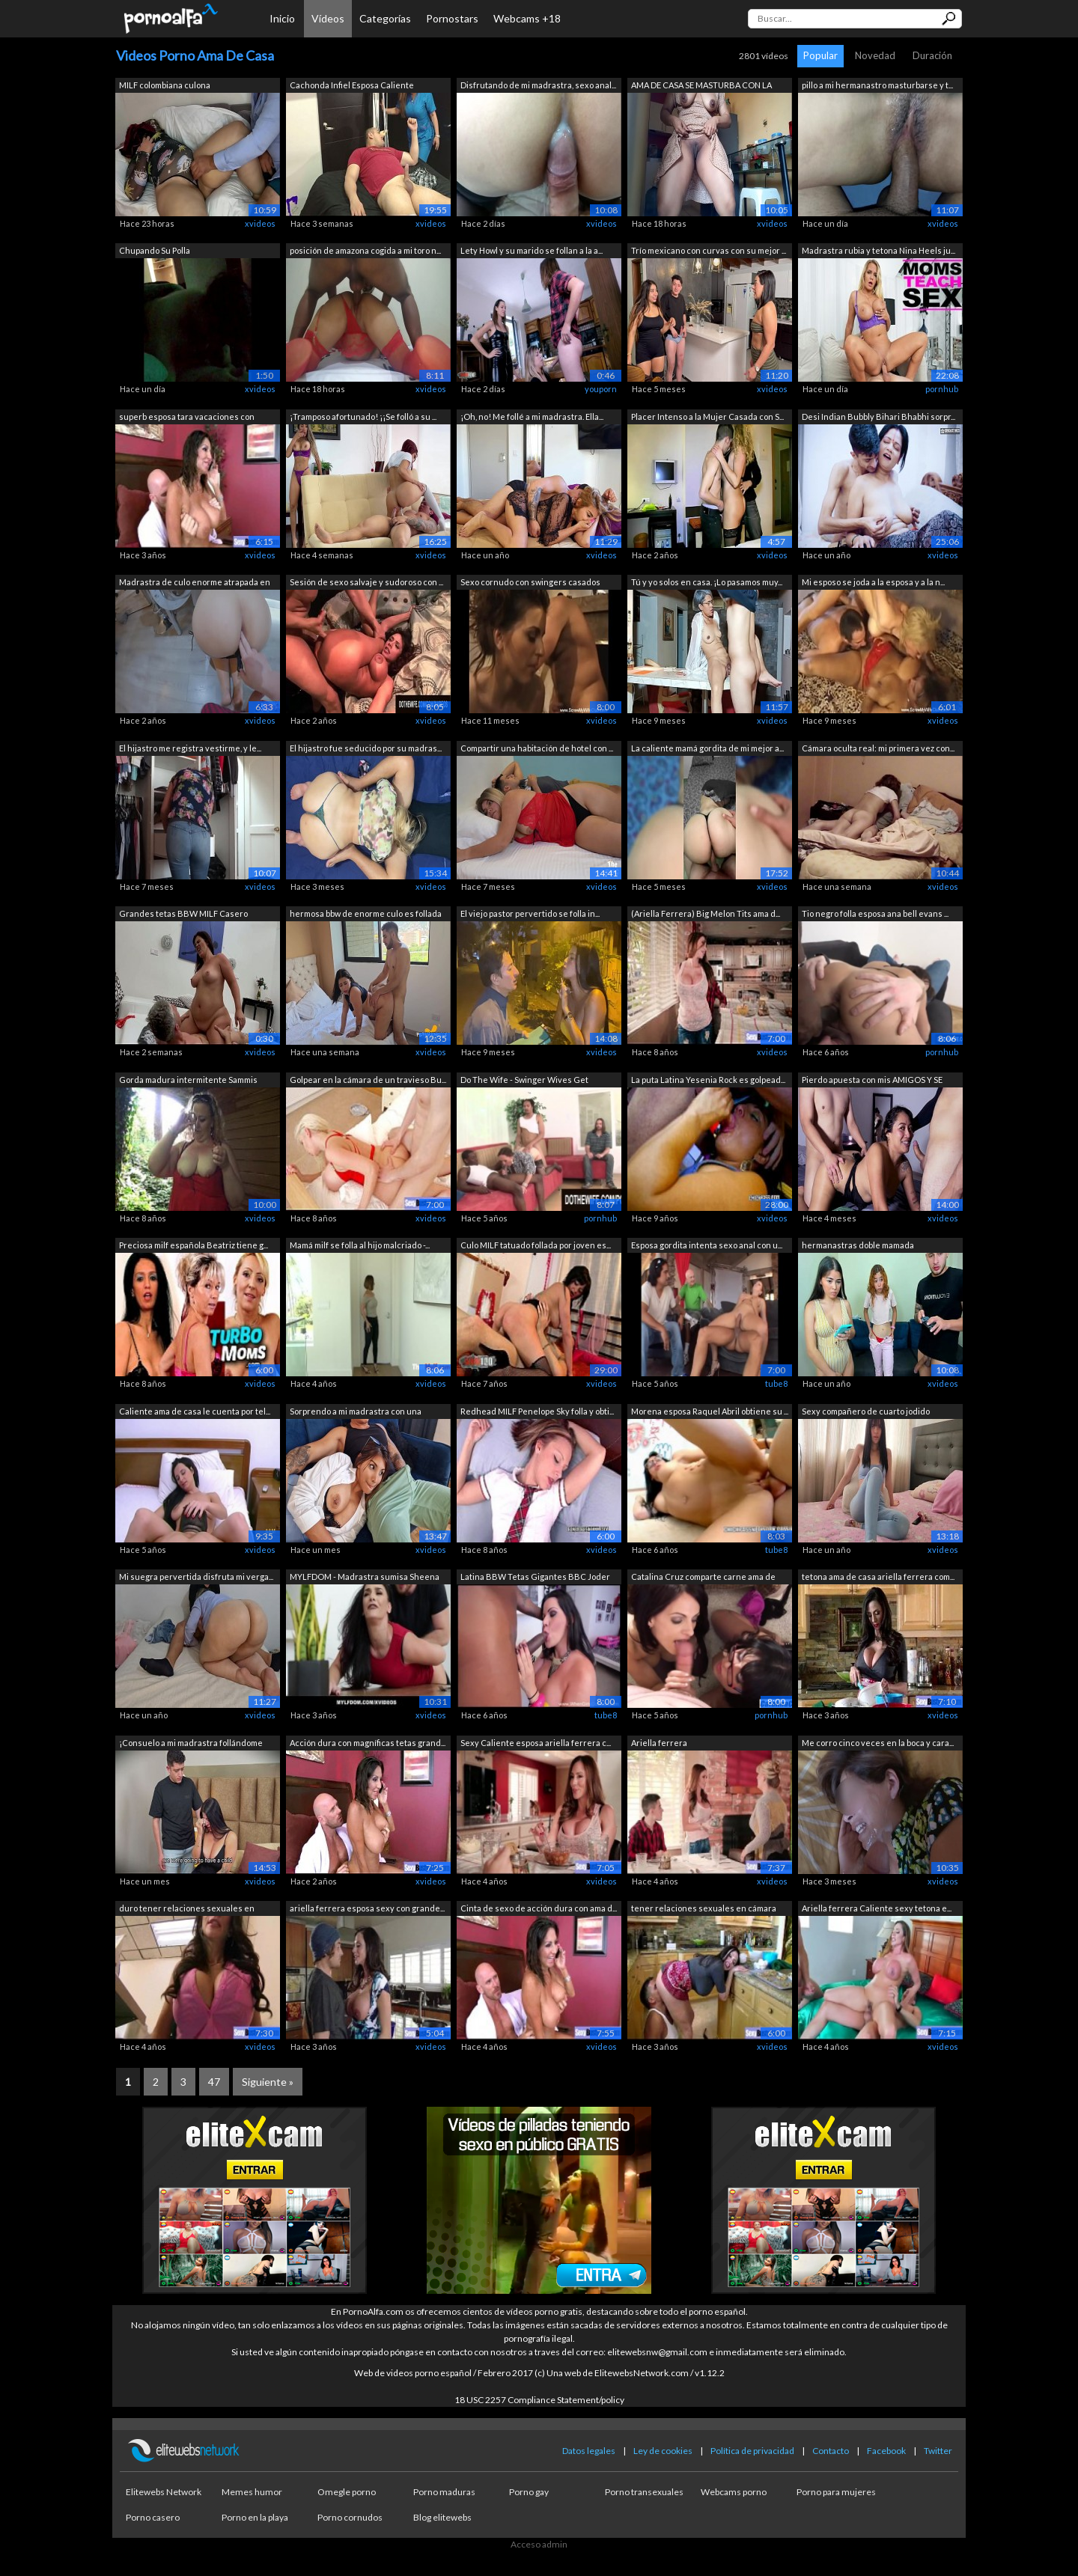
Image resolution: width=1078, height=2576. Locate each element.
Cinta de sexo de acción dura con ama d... (538, 1908)
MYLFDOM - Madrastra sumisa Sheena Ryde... (364, 1578)
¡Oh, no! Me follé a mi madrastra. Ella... (531, 416)
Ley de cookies (662, 2450)
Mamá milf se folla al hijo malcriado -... (360, 1245)
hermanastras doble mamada (858, 1245)
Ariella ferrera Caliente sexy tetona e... (876, 1908)
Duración (932, 55)
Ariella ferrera (659, 1743)
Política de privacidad (752, 2450)
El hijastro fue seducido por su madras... (366, 748)
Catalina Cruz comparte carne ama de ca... (703, 1578)
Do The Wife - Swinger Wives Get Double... (524, 1081)
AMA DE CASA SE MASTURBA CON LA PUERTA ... (701, 86)
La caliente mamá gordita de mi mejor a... (707, 748)
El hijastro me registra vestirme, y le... (190, 748)
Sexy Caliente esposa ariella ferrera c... (535, 1743)
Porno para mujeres (836, 2491)
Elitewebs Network (163, 2491)
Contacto (830, 2450)
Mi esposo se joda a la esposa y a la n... (873, 582)
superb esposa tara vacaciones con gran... (187, 418)
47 (214, 2081)
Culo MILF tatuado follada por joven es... (535, 1245)
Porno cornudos (350, 2517)
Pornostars (452, 18)
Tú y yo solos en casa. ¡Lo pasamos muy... (706, 582)
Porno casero (153, 2517)
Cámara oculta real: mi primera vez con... (878, 748)
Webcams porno (734, 2491)
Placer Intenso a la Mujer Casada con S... (707, 416)
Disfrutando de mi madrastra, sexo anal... (538, 85)
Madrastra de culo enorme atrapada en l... (194, 583)
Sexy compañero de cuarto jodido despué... (866, 1412)
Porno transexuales (644, 2491)
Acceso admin (539, 2544)
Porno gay (529, 2491)
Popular (820, 55)
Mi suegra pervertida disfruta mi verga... (196, 1576)
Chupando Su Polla (154, 250)
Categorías (385, 18)
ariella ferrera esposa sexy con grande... (367, 1908)
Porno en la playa (255, 2517)
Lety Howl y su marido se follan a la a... (531, 250)
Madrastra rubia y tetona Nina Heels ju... (878, 250)
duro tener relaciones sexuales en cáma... (187, 1909)
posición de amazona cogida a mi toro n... (365, 250)
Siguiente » (267, 2081)
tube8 (776, 1383)
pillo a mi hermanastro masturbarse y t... (877, 85)
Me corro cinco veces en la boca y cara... (878, 1743)
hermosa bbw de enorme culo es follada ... (366, 915)
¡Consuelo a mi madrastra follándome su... (191, 1744)
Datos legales (588, 2450)
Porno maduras (444, 2491)
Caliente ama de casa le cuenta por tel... (194, 1411)
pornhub (941, 389)
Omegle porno (346, 2491)
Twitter (938, 2450)
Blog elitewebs (442, 2517)
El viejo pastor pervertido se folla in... (530, 913)
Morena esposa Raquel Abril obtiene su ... (709, 1411)
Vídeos (327, 18)
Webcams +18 (527, 18)
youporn (601, 389)
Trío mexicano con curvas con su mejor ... (708, 250)
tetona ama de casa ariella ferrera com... (878, 1576)
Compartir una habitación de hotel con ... (536, 748)
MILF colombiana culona (164, 85)
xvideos (260, 223)
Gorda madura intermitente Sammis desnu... (188, 1081)
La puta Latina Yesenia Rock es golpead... (708, 1079)
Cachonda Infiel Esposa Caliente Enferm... (352, 86)
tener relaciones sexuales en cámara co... (703, 1909)
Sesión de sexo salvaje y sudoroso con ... (366, 582)
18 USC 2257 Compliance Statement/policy (539, 2399)
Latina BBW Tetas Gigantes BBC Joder (535, 1576)
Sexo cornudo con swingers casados (530, 582)
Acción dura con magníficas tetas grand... (367, 1743)
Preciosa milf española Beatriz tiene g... (193, 1245)
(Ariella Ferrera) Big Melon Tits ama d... (705, 913)
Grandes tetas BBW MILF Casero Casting (183, 915)
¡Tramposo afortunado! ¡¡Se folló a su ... (363, 416)
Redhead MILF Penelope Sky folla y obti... (537, 1411)
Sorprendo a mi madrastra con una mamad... (355, 1412)
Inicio (282, 18)
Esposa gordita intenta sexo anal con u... (706, 1245)
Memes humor (252, 2491)
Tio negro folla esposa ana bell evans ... (875, 913)
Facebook (886, 2450)
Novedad (875, 55)
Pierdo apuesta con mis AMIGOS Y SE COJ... (872, 1081)
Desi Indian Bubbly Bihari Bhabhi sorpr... (878, 416)
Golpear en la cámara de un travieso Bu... (368, 1079)
